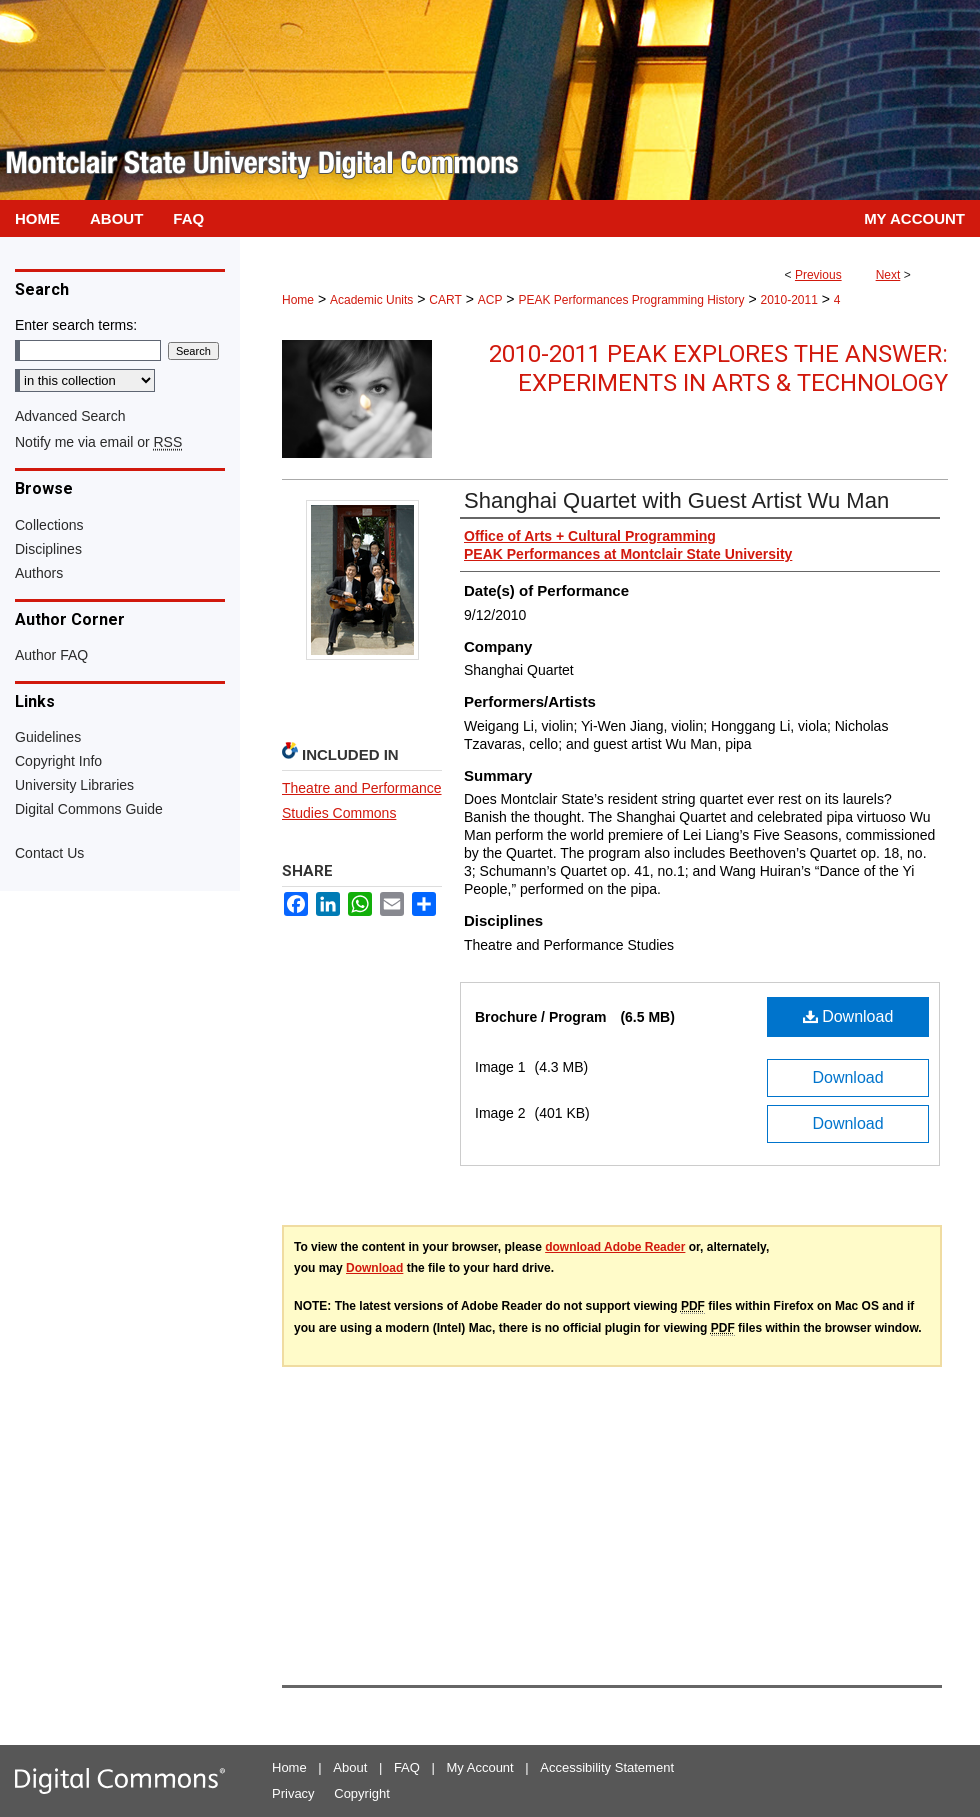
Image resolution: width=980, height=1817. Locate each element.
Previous (818, 275)
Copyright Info (58, 761)
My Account (480, 1767)
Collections (49, 525)
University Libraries (74, 785)
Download (848, 1016)
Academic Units (371, 300)
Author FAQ (51, 655)
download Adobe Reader (615, 1247)
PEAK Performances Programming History (631, 300)
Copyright (362, 1793)
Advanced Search (70, 416)
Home (298, 300)
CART (445, 300)
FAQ (407, 1767)
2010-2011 (788, 300)
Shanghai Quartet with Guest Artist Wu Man (676, 500)
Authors (39, 573)
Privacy (293, 1793)
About (350, 1767)
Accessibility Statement (607, 1767)
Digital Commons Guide (89, 809)
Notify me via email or (98, 442)
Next (888, 275)
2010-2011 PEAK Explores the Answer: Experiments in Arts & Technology (718, 368)
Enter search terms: (76, 325)
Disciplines (48, 549)
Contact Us (49, 853)
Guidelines (48, 737)
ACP (490, 300)
